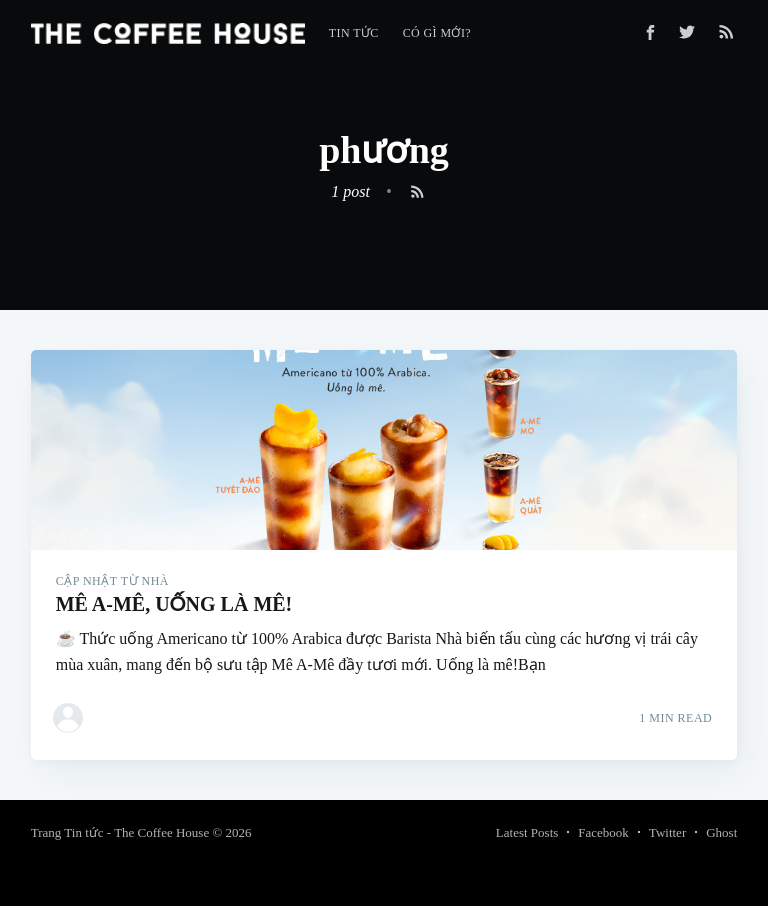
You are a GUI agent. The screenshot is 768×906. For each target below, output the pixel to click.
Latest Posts (527, 832)
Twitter (667, 832)
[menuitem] (354, 33)
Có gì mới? (437, 33)
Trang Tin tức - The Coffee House (120, 832)
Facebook (603, 832)
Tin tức (354, 33)
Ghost (721, 832)
